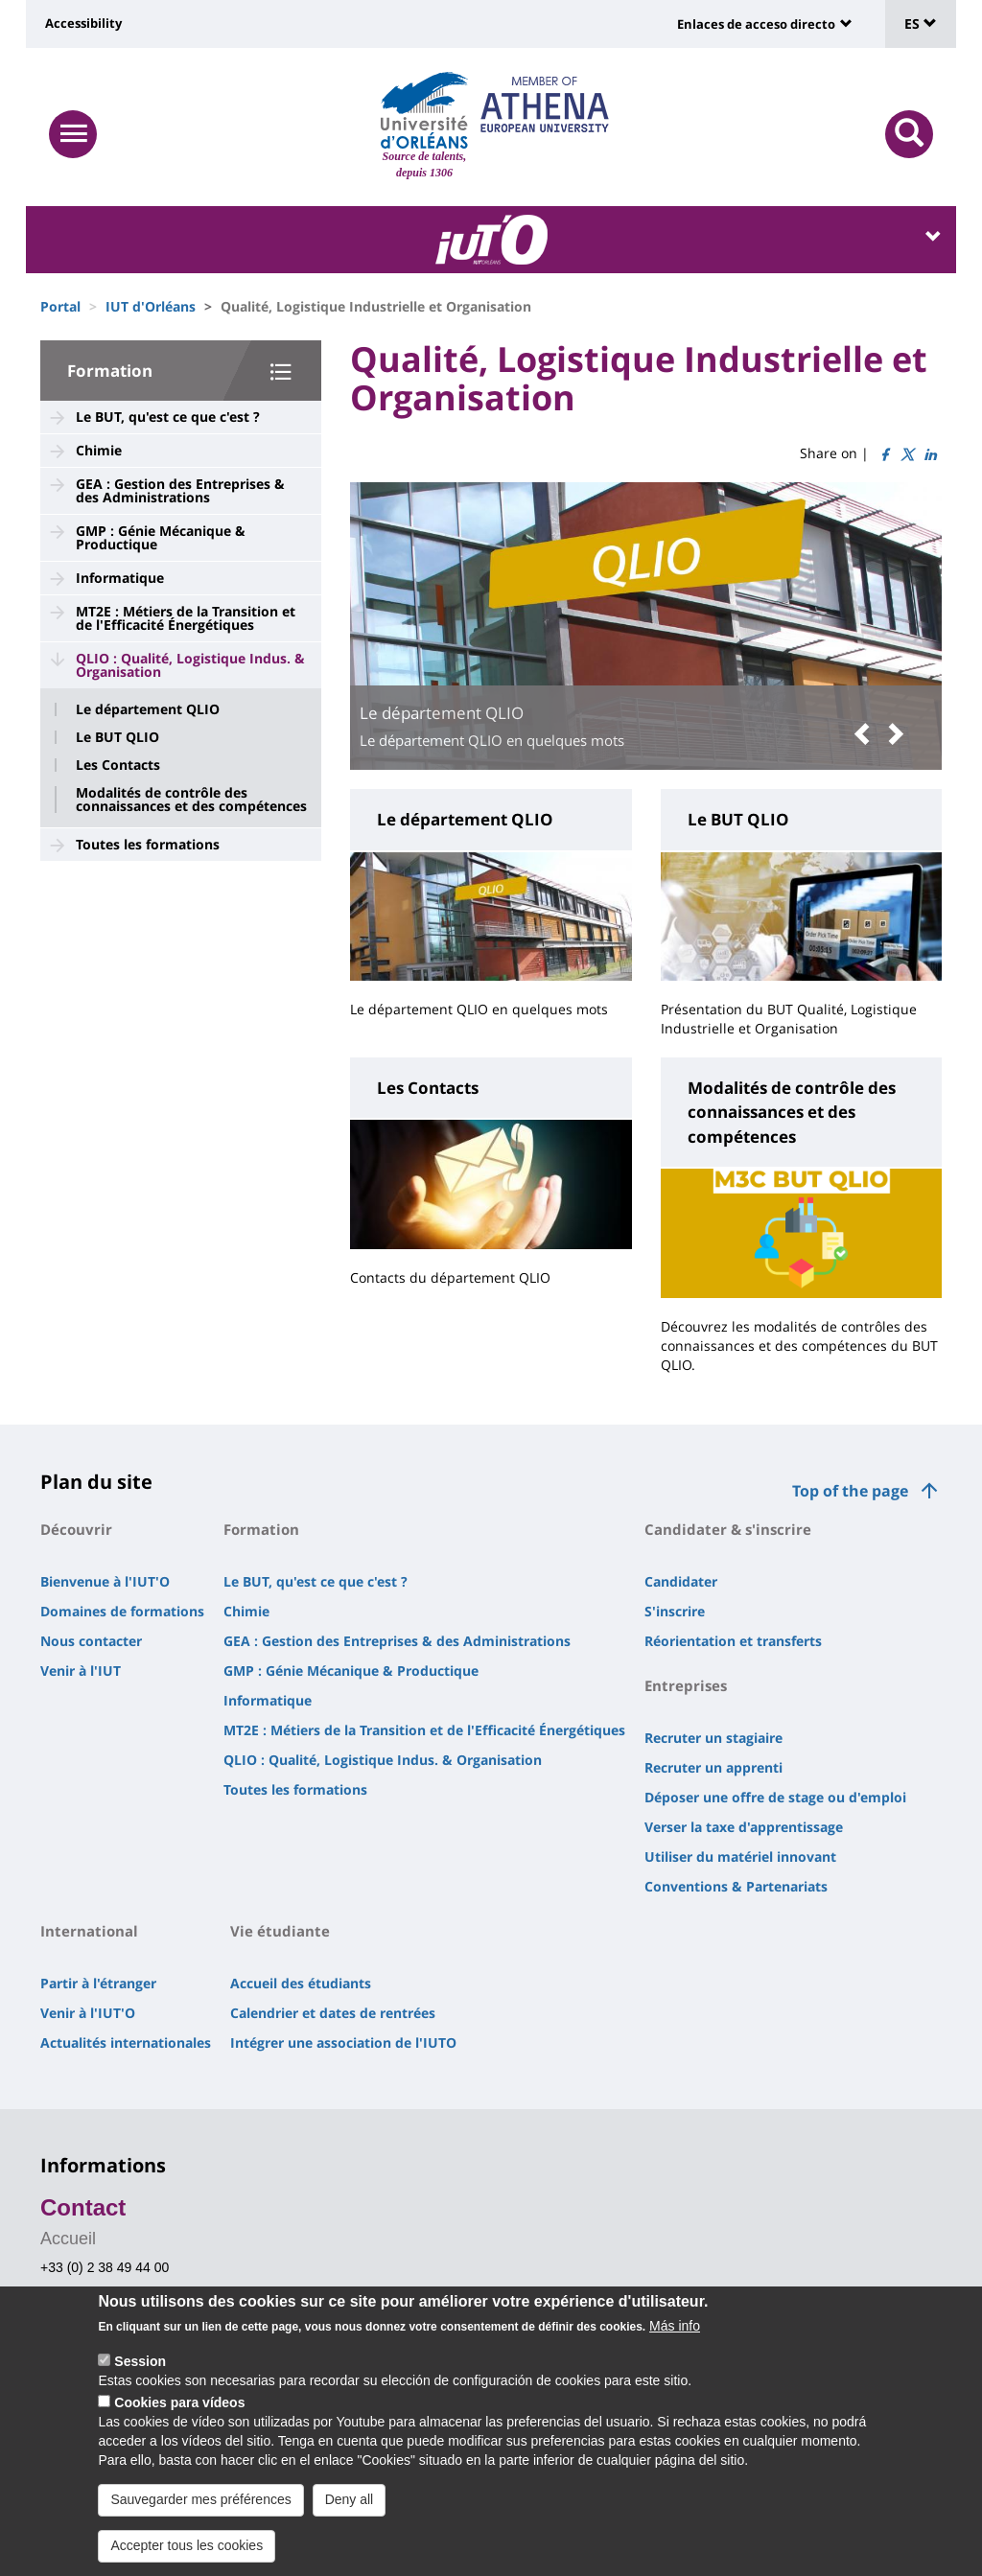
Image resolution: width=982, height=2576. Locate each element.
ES (920, 23)
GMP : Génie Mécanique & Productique (161, 537)
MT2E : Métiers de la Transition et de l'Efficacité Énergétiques (185, 618)
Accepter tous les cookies (186, 2545)
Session (140, 2361)
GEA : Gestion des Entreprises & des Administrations (180, 490)
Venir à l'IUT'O (87, 2013)
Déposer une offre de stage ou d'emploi (775, 1797)
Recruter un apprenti (713, 1767)
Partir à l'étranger (98, 1983)
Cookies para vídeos (179, 2402)
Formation (109, 371)
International (89, 1930)
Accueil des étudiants (300, 1983)
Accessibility (83, 23)
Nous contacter (91, 1641)
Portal (60, 306)
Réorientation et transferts (733, 1641)
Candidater (680, 1581)
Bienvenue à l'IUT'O (105, 1581)
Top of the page (850, 1490)
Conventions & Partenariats (736, 1886)
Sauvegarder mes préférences (200, 2499)
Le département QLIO (148, 709)
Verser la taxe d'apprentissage (743, 1827)
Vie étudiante (280, 1930)
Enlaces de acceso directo (756, 24)
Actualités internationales (125, 2042)
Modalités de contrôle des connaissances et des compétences (191, 799)
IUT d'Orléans (150, 306)
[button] (867, 734)
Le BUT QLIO (117, 737)
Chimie (99, 450)
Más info (674, 2325)
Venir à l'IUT (80, 1670)
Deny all (349, 2499)
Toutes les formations (148, 844)
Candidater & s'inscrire (727, 1529)
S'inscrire (674, 1611)
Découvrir (76, 1529)
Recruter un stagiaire (713, 1738)
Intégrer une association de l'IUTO (343, 2042)
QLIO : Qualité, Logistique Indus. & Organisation (190, 665)
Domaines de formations (122, 1611)
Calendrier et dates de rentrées (332, 2013)
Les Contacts (118, 765)
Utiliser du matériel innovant (740, 1856)
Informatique (120, 578)
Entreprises (685, 1685)
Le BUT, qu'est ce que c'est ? (168, 416)
